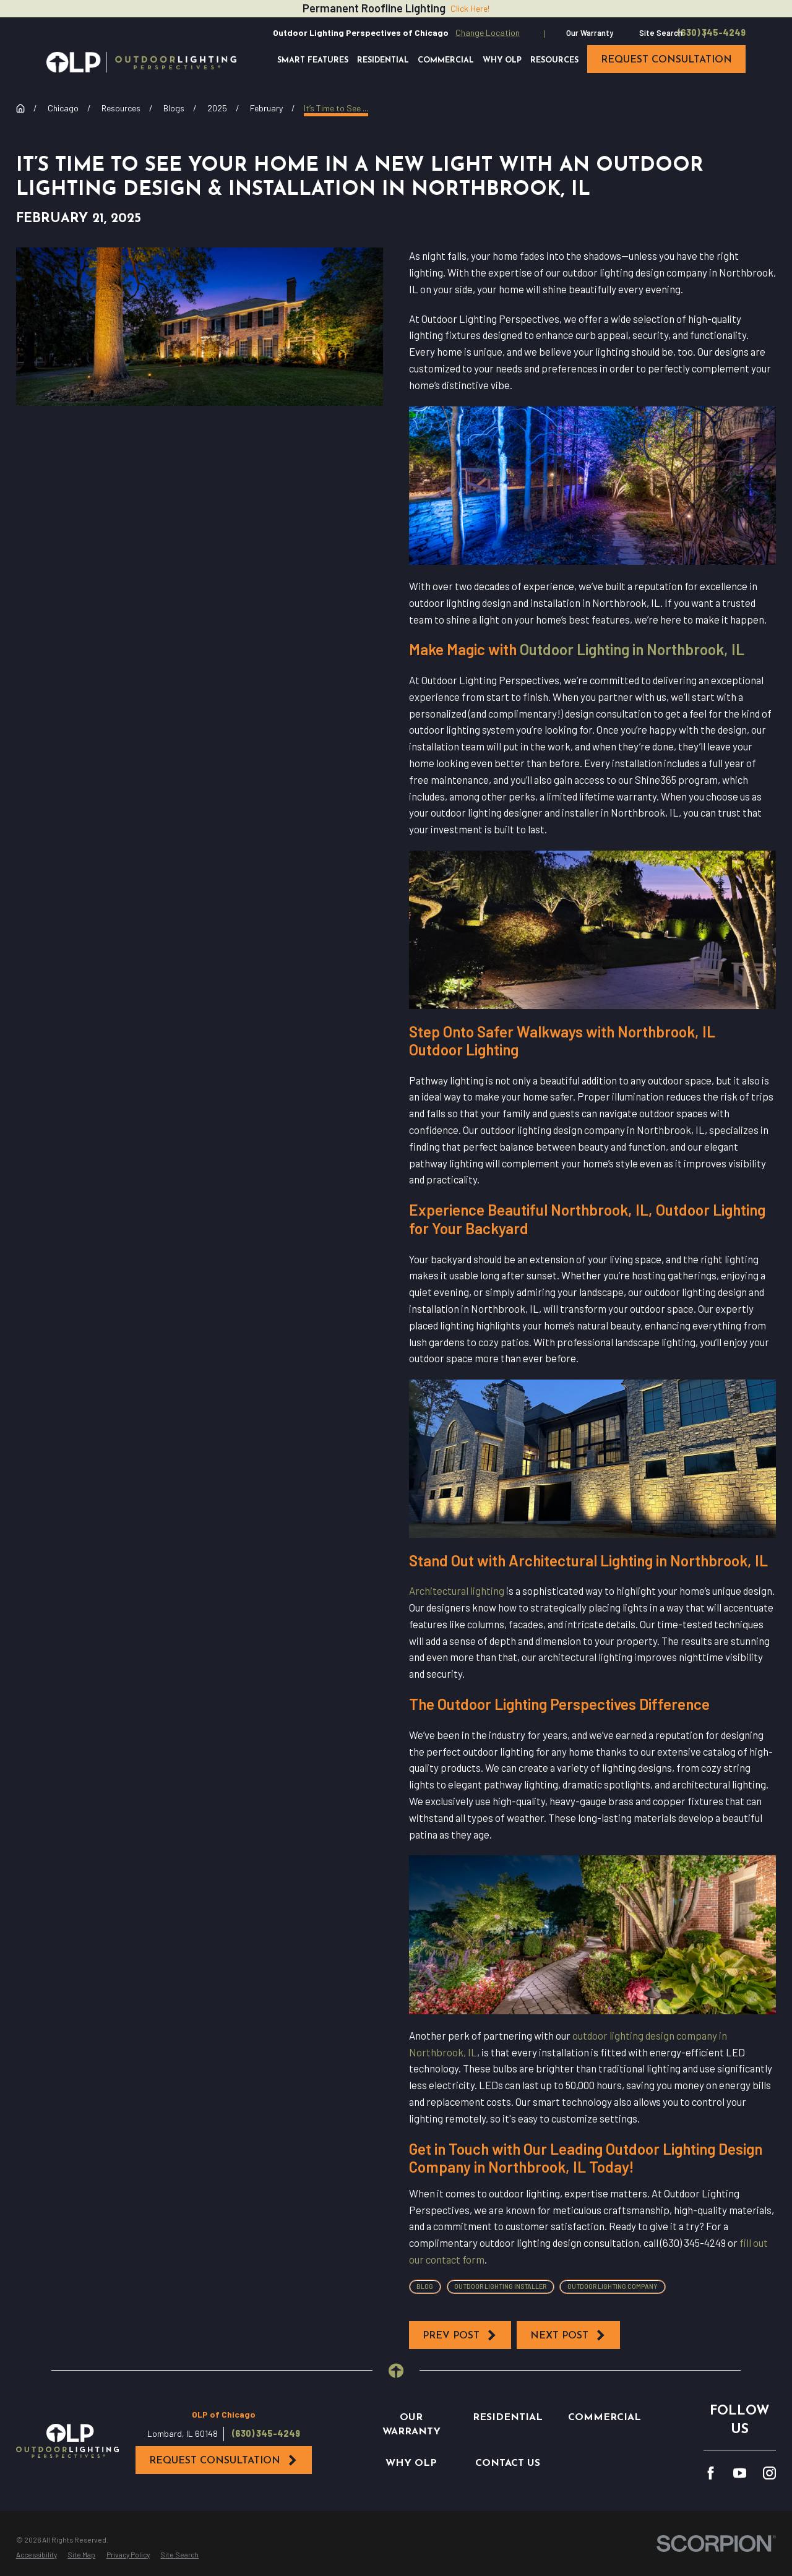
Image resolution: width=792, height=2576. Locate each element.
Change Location (487, 32)
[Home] (141, 62)
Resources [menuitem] (554, 60)
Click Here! (469, 8)
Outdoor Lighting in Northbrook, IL (632, 649)
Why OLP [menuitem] (502, 60)
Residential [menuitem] (383, 60)
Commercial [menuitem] (446, 60)
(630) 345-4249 (712, 32)
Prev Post (460, 2335)
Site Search (660, 33)
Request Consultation (223, 2460)
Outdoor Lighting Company (612, 2286)
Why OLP (411, 2463)
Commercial (604, 2418)
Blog (424, 2286)
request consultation (666, 60)
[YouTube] (739, 2473)
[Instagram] (769, 2473)
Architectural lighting (456, 1590)
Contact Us (507, 2463)
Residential (508, 2418)
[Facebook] (710, 2473)
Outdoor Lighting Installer (500, 2286)
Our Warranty (589, 33)
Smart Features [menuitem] (312, 60)
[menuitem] (36, 2555)
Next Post (568, 2335)
